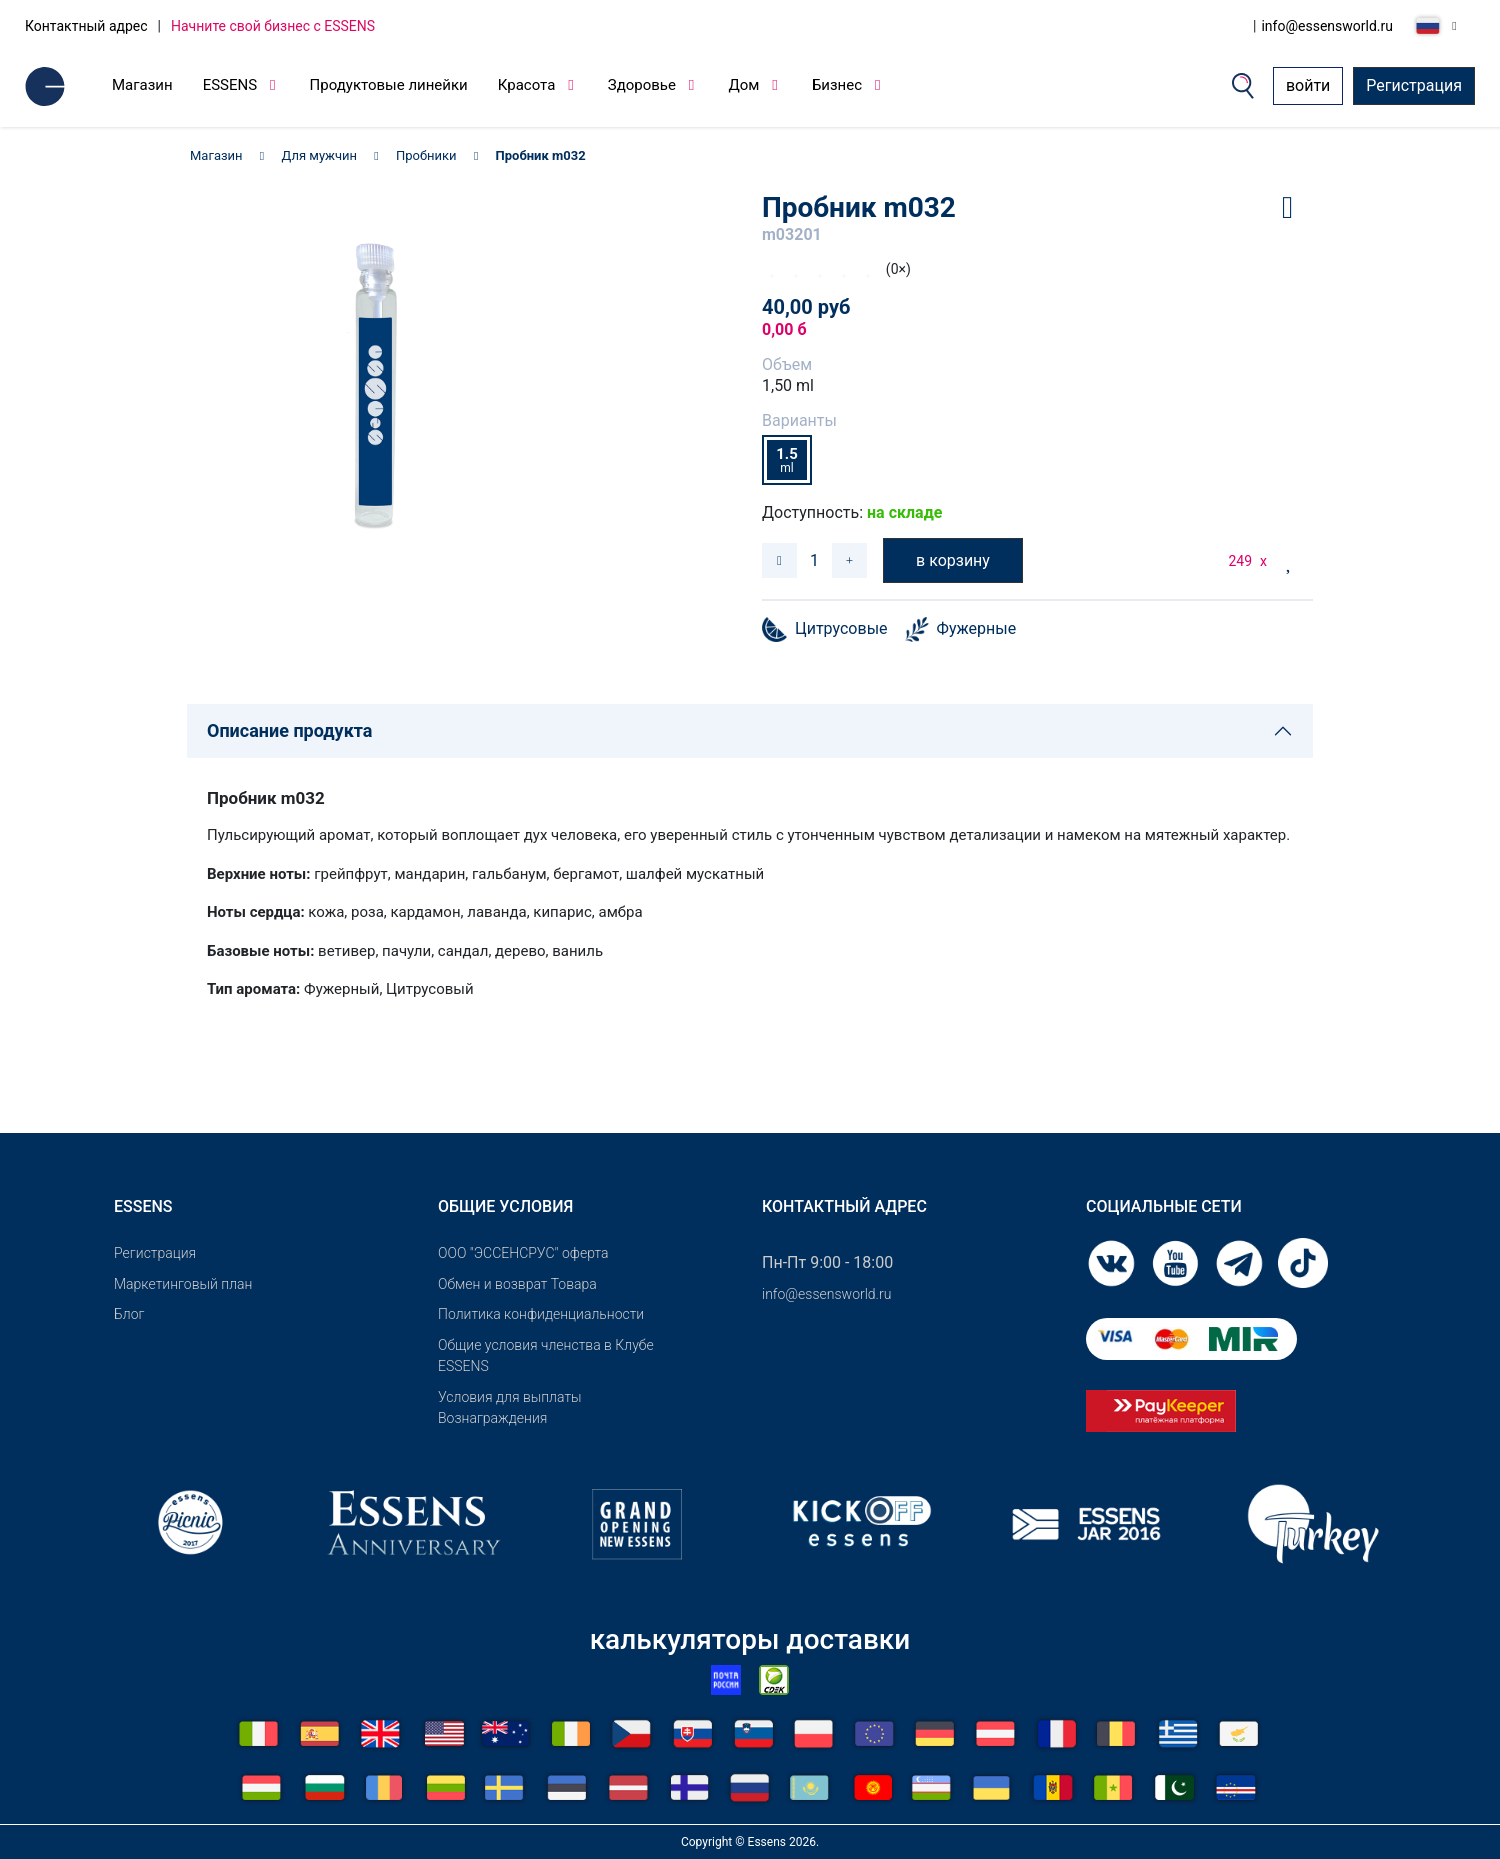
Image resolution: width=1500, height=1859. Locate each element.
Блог (129, 1314)
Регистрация (1414, 85)
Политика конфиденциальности (541, 1314)
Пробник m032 (541, 155)
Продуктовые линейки (389, 85)
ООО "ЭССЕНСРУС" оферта (523, 1253)
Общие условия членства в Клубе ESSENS (546, 1355)
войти (1308, 85)
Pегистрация (155, 1253)
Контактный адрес (86, 26)
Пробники (426, 155)
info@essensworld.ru (1327, 26)
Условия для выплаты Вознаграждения (510, 1407)
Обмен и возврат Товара (517, 1284)
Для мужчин (320, 155)
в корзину (953, 560)
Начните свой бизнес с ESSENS (273, 26)
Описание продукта (289, 730)
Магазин (142, 85)
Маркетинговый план (183, 1284)
